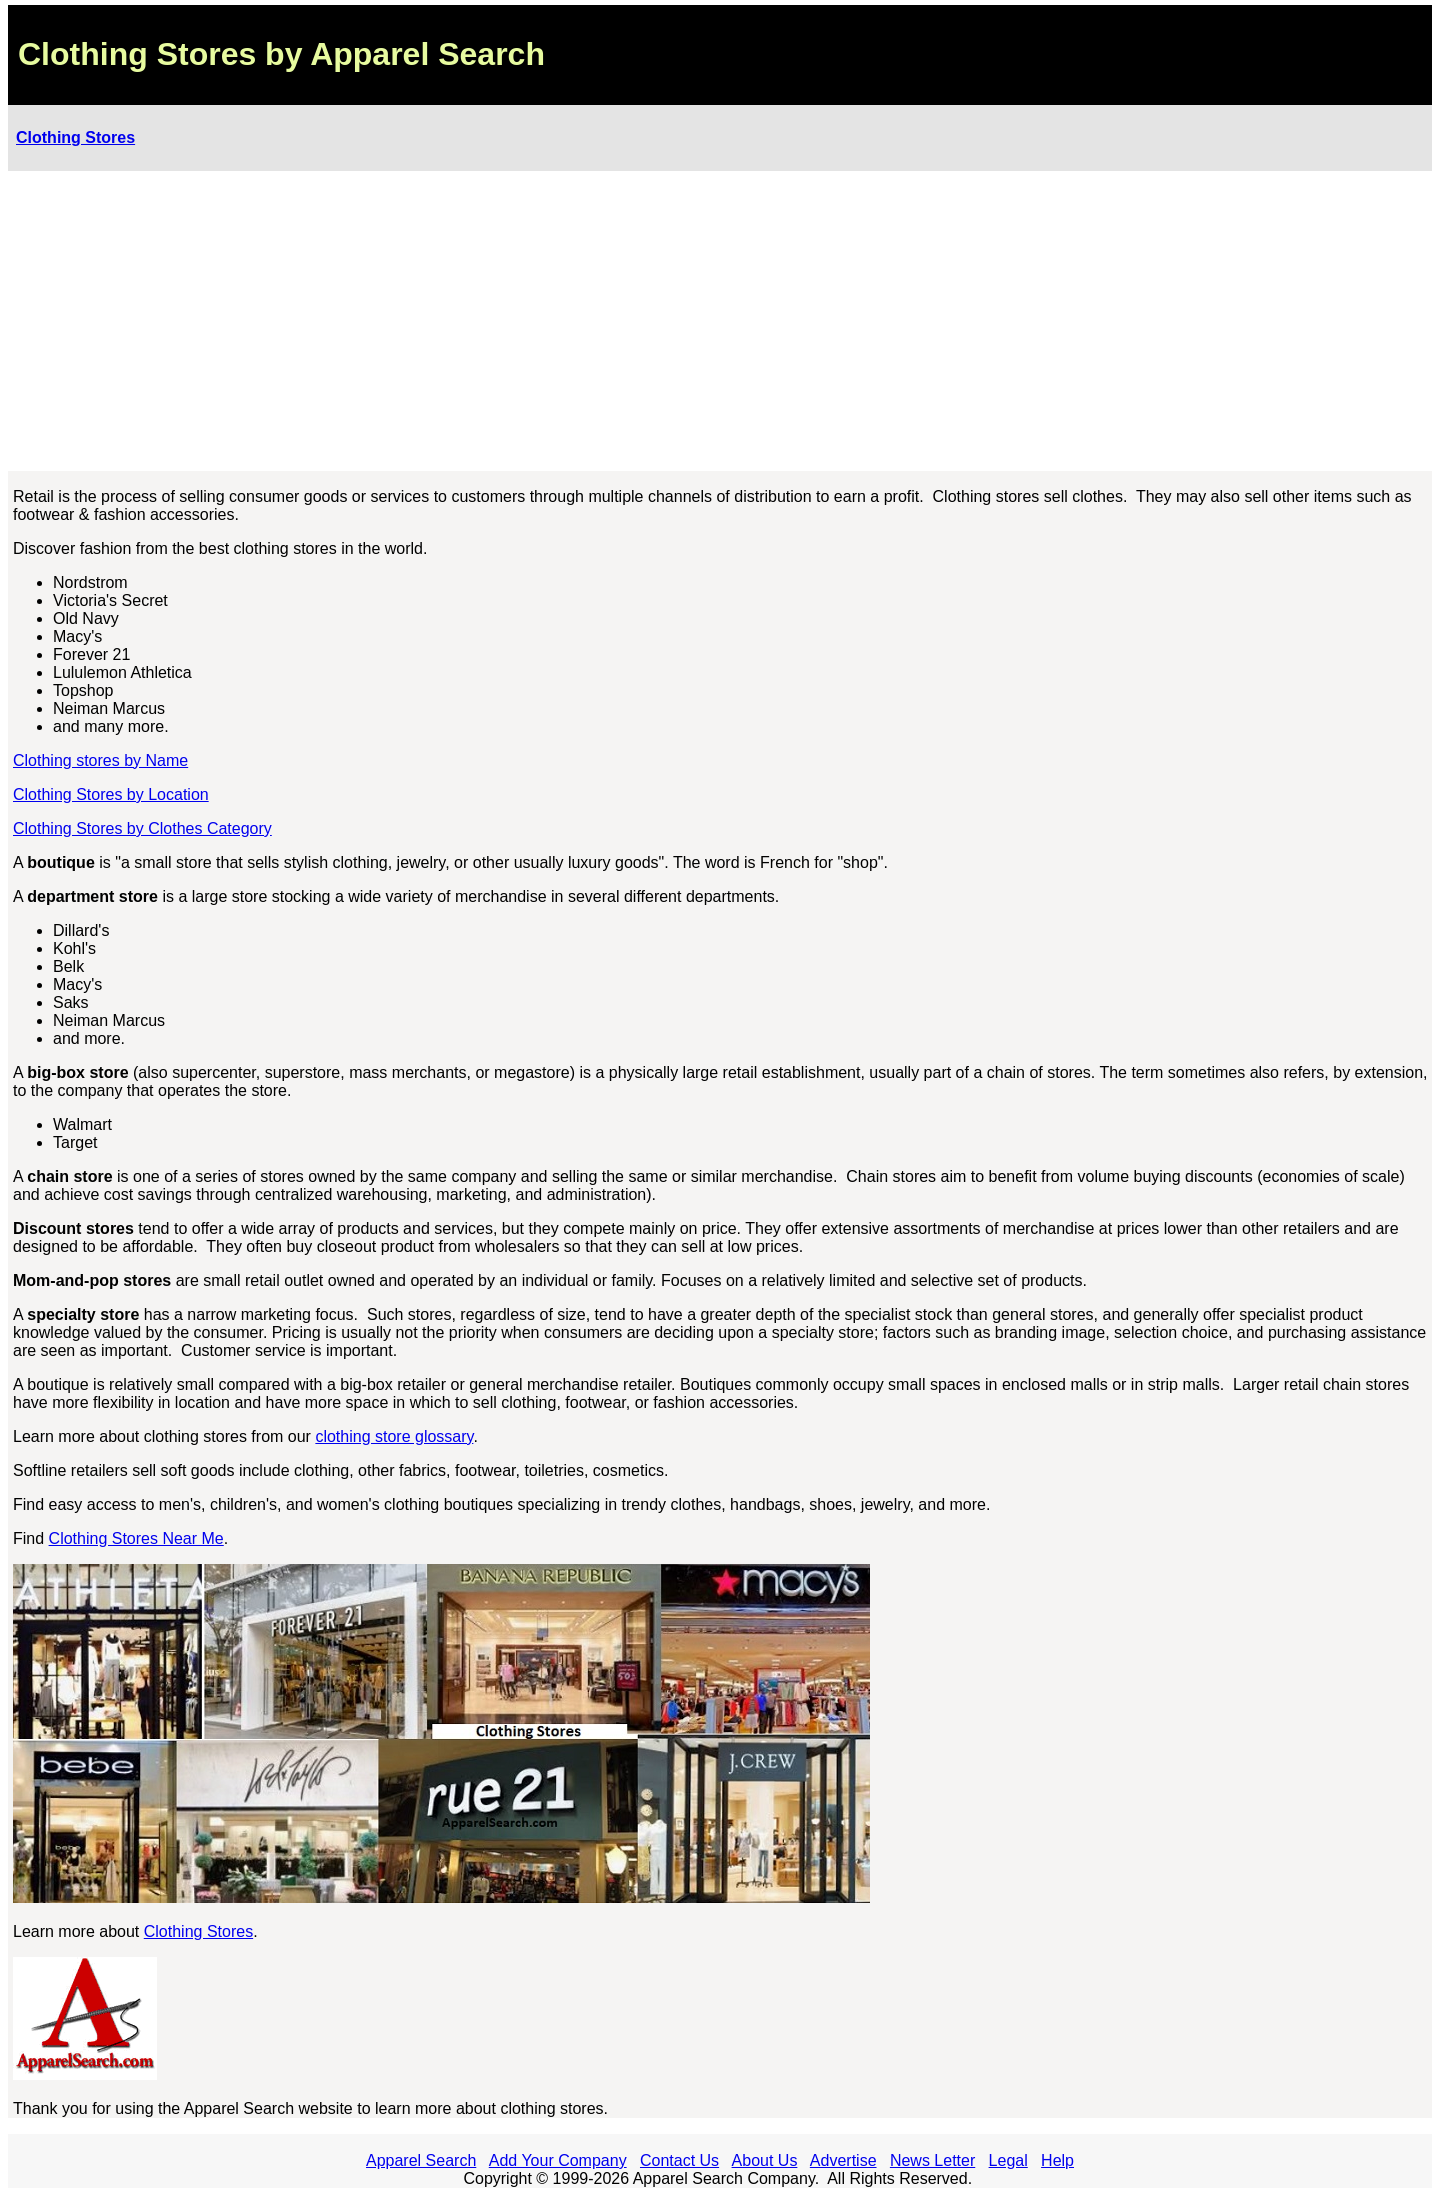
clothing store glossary (394, 1436)
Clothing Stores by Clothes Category (142, 828)
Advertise (843, 2160)
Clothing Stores (75, 137)
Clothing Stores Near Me (136, 1538)
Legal (1008, 2160)
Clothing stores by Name (100, 760)
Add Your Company (558, 2160)
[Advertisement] (720, 321)
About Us (765, 2160)
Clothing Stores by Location (111, 794)
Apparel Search (421, 2160)
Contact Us (679, 2160)
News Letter (932, 2160)
